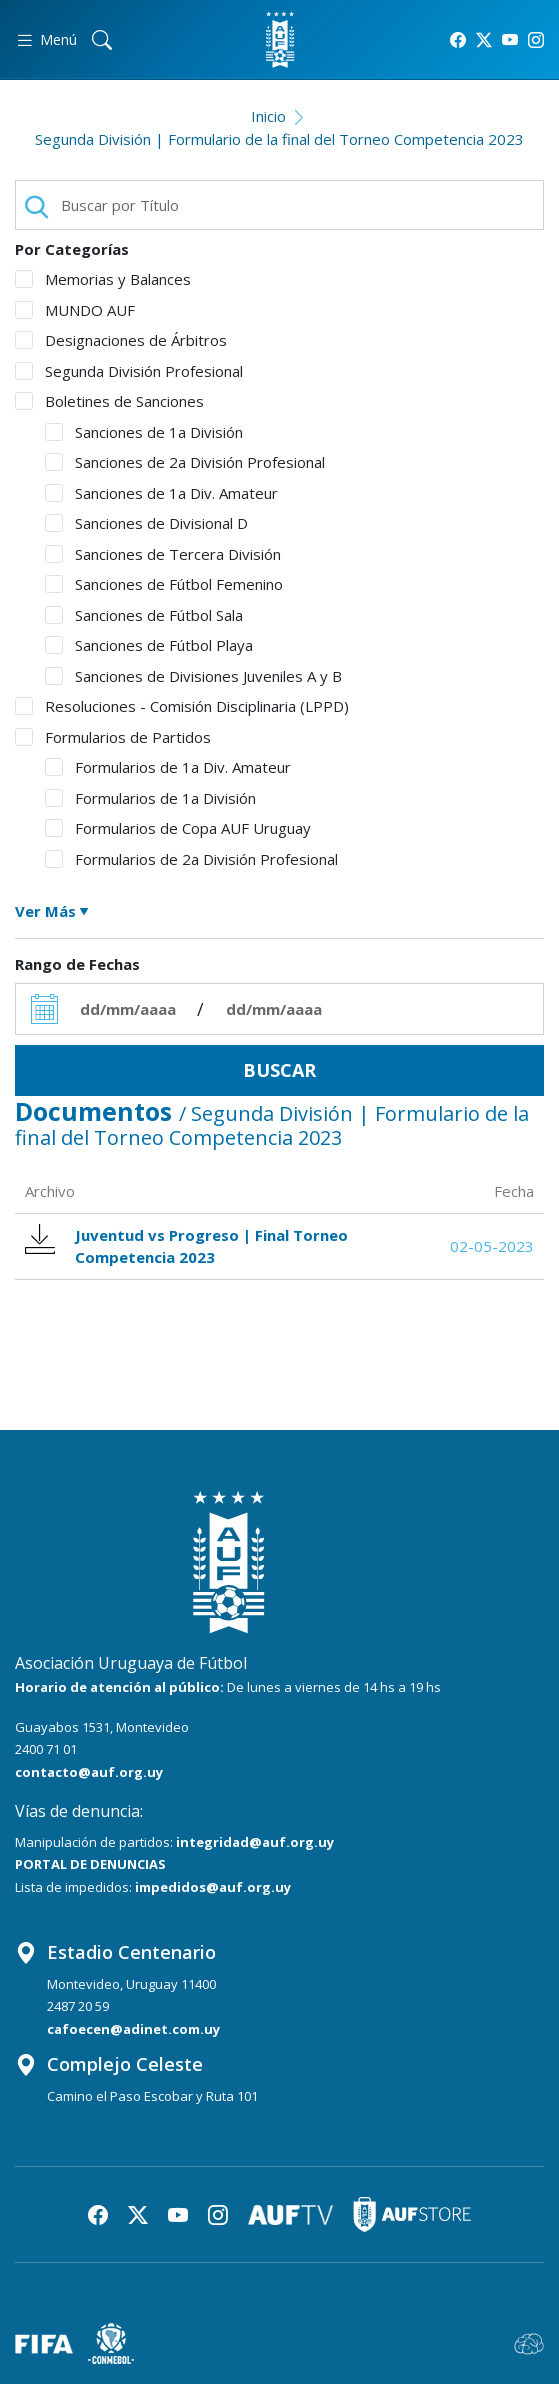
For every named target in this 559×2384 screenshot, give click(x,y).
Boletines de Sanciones (109, 401)
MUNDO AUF (75, 310)
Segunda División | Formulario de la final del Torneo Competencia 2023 (279, 139)
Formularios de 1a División (150, 798)
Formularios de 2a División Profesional (191, 859)
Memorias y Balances (103, 279)
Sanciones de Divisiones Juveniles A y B (193, 676)
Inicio (268, 116)
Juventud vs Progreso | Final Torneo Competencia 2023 (186, 1246)
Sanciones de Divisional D (146, 523)
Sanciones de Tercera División (163, 554)
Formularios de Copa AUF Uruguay (178, 828)
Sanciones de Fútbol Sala (144, 615)
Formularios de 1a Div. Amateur (168, 767)
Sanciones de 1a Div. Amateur (161, 493)
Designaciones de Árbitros (121, 340)
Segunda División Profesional (129, 371)
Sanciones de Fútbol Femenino (164, 584)
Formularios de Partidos (113, 737)
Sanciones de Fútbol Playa (149, 645)
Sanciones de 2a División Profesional (185, 462)
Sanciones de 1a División (144, 432)
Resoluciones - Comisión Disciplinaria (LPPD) (182, 706)
